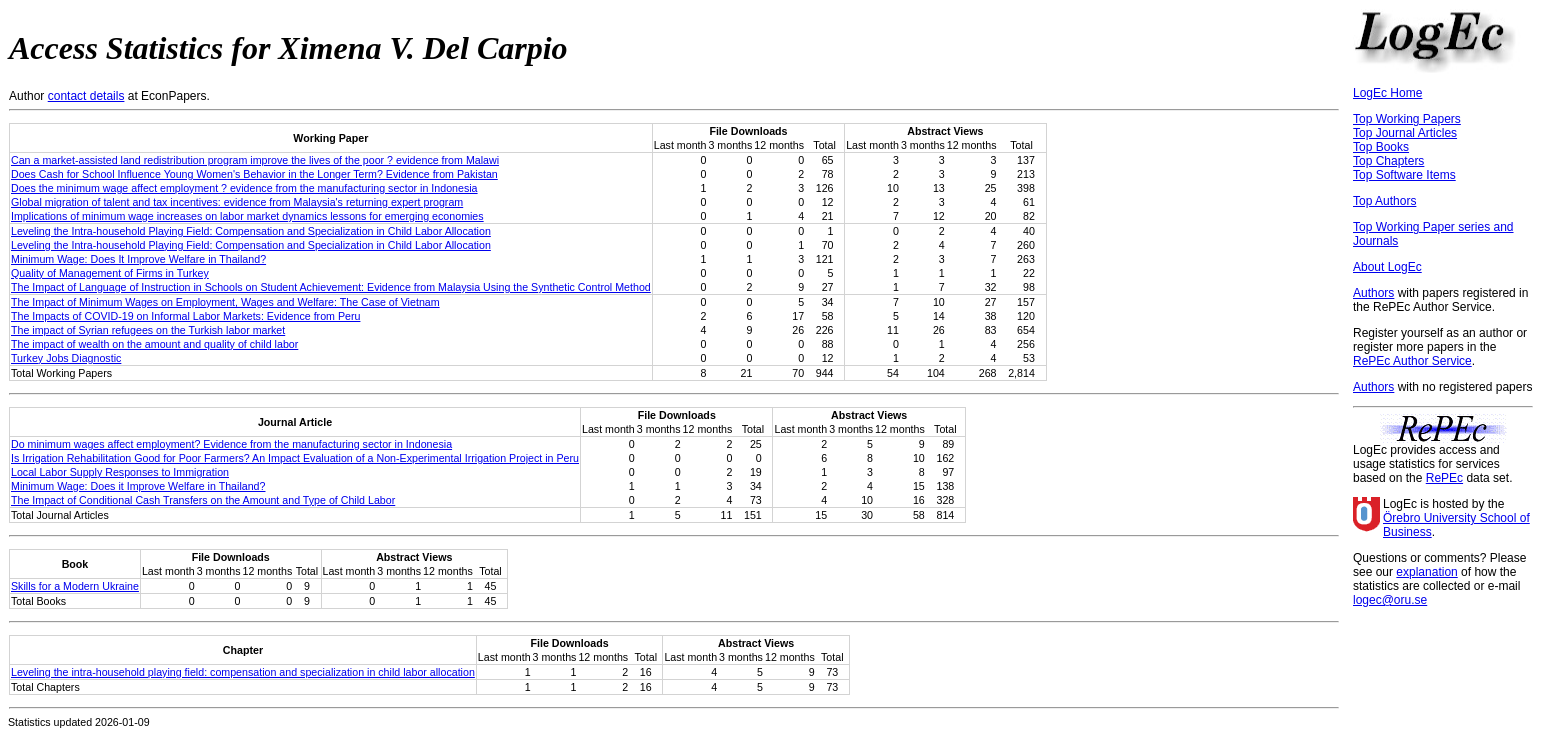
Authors (1373, 293)
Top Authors (1384, 201)
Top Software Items (1404, 175)
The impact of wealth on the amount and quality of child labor (154, 344)
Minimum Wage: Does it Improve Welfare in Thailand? (138, 486)
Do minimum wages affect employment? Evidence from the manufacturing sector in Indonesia (231, 444)
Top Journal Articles (1405, 133)
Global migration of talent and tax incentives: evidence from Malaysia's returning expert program (237, 202)
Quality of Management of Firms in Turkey (110, 273)
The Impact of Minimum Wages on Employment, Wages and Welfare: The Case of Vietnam (225, 302)
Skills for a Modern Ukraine (75, 586)
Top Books (1381, 147)
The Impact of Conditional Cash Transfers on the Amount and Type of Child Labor (203, 500)
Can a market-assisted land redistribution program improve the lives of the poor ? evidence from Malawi (255, 160)
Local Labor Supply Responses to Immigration (120, 472)
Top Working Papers (1407, 119)
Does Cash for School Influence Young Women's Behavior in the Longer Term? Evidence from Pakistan (254, 174)
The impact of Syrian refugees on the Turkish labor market (148, 330)
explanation (1426, 572)
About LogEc (1387, 267)
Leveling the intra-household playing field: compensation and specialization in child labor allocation (243, 672)
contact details (86, 96)
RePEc (1444, 478)
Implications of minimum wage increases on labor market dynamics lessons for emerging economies (247, 216)
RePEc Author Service (1412, 361)
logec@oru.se (1390, 600)
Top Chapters (1388, 161)
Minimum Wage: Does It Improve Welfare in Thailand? (138, 259)
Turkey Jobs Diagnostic (66, 358)
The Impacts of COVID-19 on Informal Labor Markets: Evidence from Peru (185, 316)
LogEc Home (1387, 93)
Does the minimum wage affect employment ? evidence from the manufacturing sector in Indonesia (244, 188)
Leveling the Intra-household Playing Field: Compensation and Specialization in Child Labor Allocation (251, 231)
